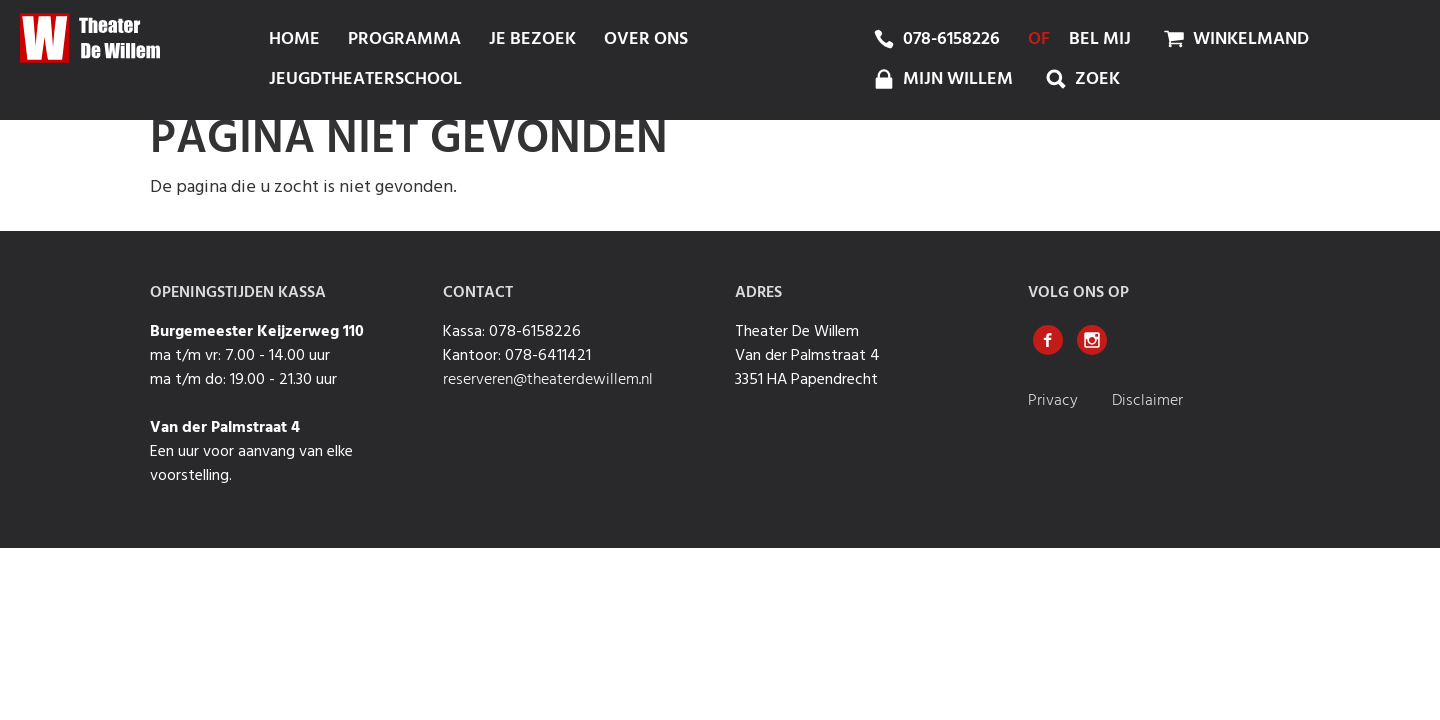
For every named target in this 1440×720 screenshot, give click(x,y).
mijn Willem (941, 79)
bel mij (1100, 39)
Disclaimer (1147, 401)
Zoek (1080, 79)
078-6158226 (951, 39)
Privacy (1055, 401)
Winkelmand (1234, 39)
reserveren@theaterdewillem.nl (548, 380)
